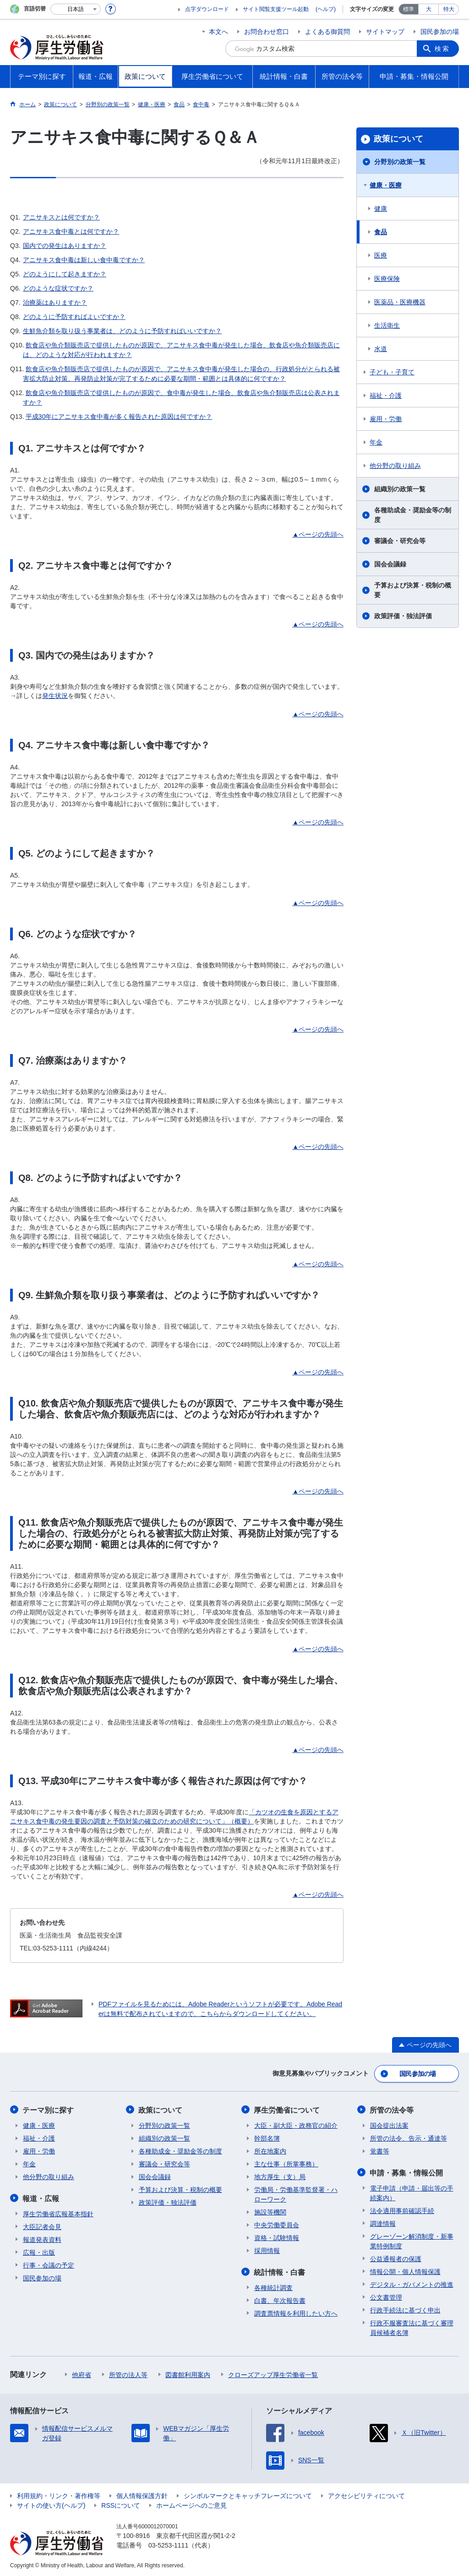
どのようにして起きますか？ (64, 274)
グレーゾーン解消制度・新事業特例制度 (411, 2239)
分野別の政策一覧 (399, 161)
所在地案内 (270, 2150)
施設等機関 (270, 2211)
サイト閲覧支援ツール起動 (276, 9)
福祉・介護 (386, 395)
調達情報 (383, 2222)
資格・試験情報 (276, 2237)
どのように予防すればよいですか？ (74, 316)
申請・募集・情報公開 (406, 2171)
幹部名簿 (267, 2137)
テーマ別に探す (48, 2109)
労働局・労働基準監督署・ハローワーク (296, 2193)
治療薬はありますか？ (55, 302)
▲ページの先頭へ (318, 534)
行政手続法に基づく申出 (405, 2308)
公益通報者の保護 (395, 2257)
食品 (380, 232)
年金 (376, 442)
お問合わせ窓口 (266, 31)
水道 (380, 348)
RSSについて (120, 2504)
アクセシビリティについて (366, 2494)
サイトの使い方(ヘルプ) (51, 2504)
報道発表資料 (42, 2238)
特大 (448, 9)
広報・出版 (39, 2251)
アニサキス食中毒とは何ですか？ (71, 231)
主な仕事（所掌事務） (286, 2163)
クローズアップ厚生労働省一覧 (273, 2373)
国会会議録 (390, 564)
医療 (380, 255)
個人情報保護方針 (142, 2494)
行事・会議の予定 (48, 2264)
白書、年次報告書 (279, 2299)
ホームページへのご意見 (191, 2504)
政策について (398, 138)
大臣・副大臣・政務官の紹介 (296, 2124)
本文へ (218, 31)
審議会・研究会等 (399, 540)
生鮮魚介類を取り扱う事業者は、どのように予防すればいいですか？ (122, 331)
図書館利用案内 (187, 2373)
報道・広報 (41, 2197)
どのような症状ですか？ (58, 288)
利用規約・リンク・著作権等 (58, 2494)
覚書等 (379, 2150)
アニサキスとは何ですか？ (61, 217)
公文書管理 (386, 2296)
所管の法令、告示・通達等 (408, 2137)
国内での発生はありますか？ (64, 245)
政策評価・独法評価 (403, 616)
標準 (408, 9)
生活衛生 (387, 325)
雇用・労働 (386, 419)
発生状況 (55, 695)
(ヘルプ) (326, 9)
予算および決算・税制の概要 (412, 590)
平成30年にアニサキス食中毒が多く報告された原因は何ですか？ (119, 416)
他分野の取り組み (395, 465)
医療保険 (387, 278)
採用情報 (267, 2249)
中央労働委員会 (276, 2224)
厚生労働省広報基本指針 (58, 2212)
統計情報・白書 (279, 2271)
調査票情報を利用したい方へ (296, 2312)
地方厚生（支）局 (279, 2176)
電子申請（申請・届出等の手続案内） (411, 2191)
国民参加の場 (439, 31)
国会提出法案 (389, 2124)
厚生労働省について (287, 2109)
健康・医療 (386, 185)
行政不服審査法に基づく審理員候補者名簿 (411, 2326)
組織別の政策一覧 (399, 489)
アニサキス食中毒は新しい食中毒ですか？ (84, 260)
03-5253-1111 (168, 2544)
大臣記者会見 (42, 2225)
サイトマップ (385, 31)
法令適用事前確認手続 (402, 2209)
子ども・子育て (392, 372)
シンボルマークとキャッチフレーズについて (248, 2494)
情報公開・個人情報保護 (405, 2270)
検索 (442, 48)
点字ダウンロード (207, 9)
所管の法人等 (128, 2373)
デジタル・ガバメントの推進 (411, 2283)
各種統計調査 (273, 2286)
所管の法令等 (392, 2109)
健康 (380, 208)
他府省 (81, 2373)
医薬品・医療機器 (399, 302)
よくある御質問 (327, 31)
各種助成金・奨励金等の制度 (412, 514)
